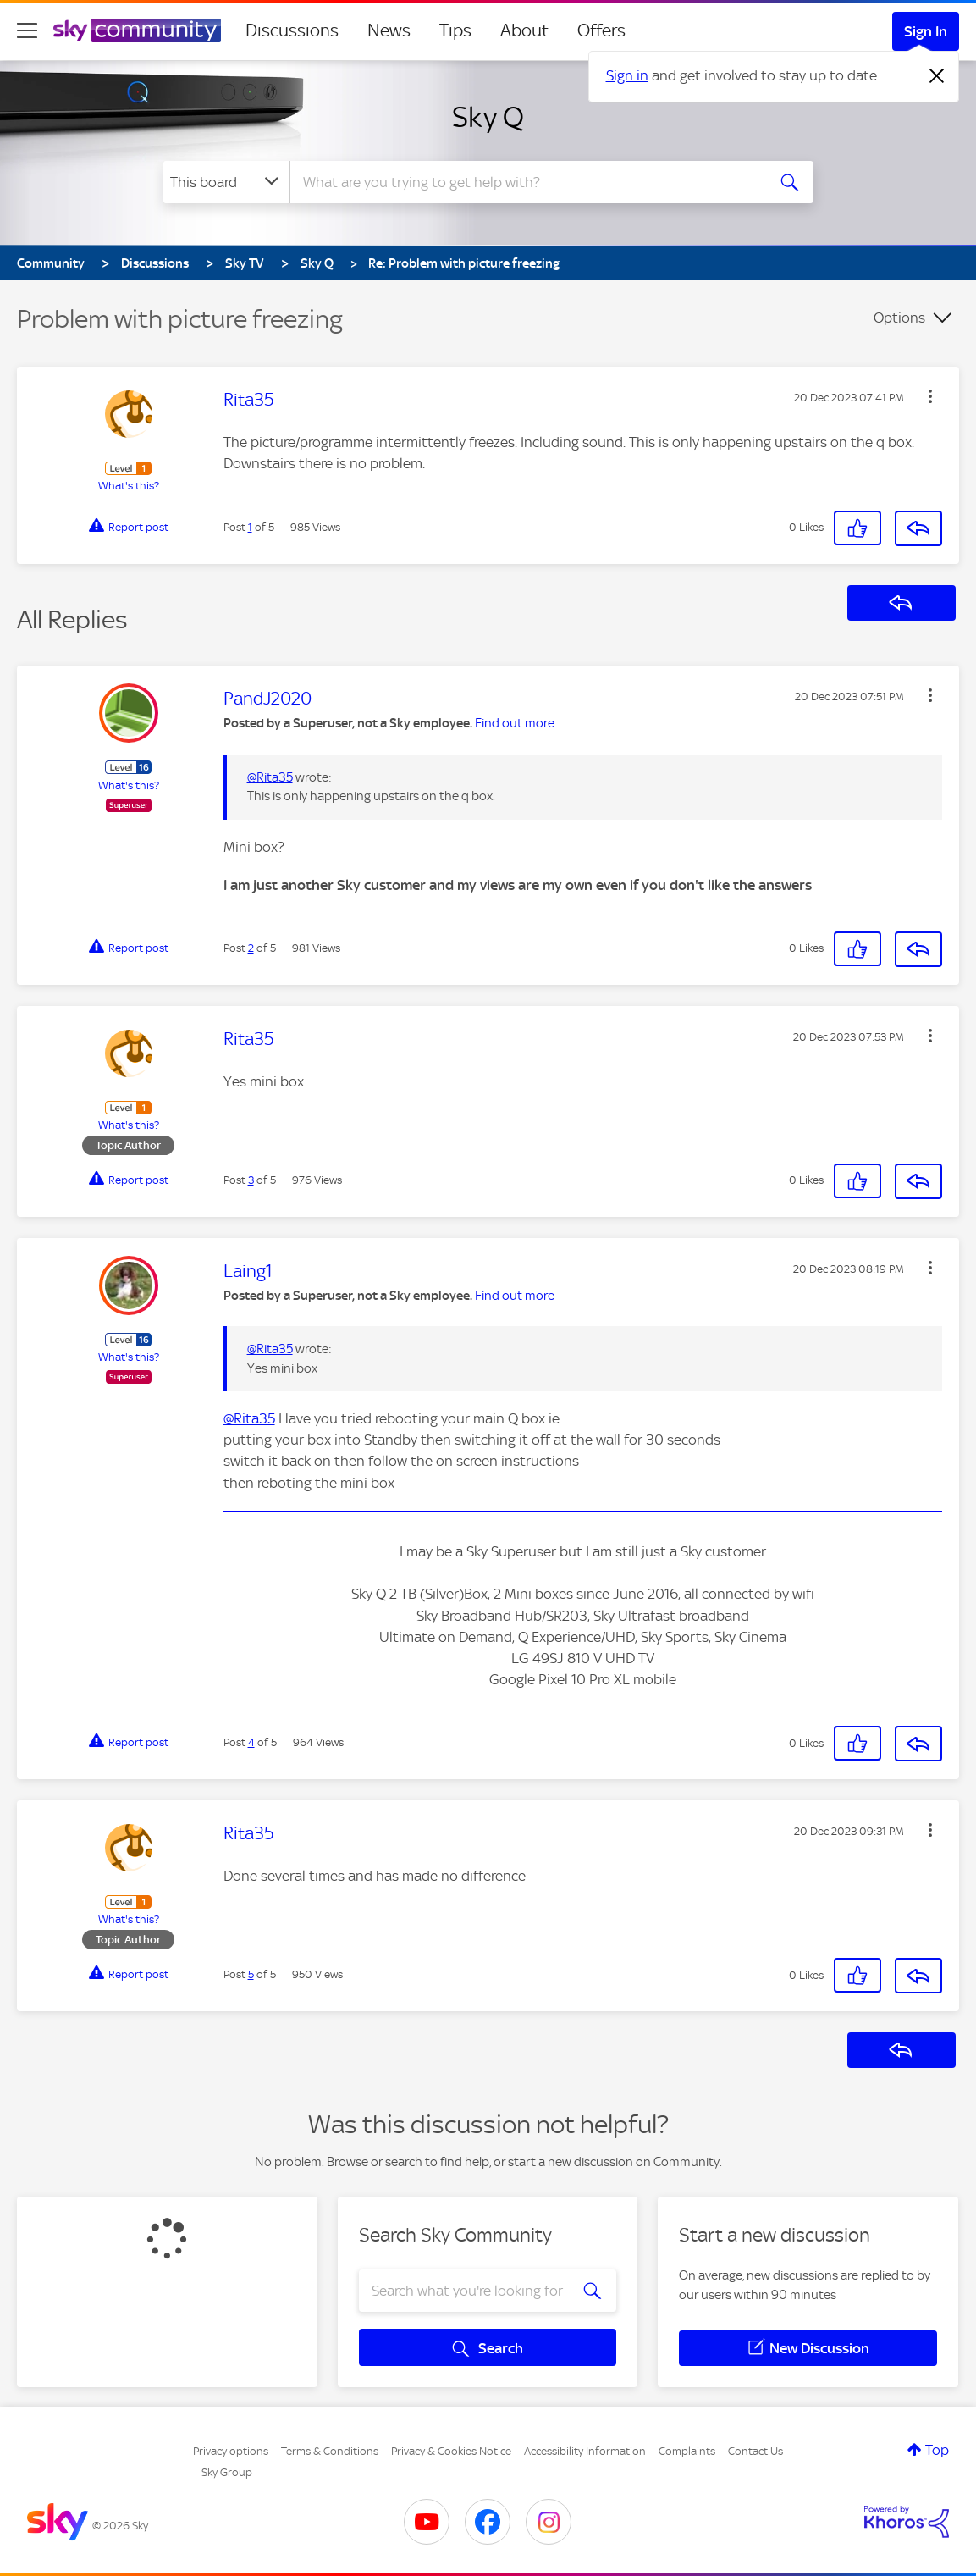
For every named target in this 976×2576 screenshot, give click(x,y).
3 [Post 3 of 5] (251, 1180)
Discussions (292, 30)
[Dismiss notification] (937, 76)
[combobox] (525, 182)
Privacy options (230, 2451)
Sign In (925, 31)
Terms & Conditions (329, 2451)
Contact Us (755, 2451)
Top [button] (937, 2449)
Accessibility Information (585, 2451)
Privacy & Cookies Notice (451, 2451)
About (524, 30)
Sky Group (226, 2472)
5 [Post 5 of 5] (251, 1974)
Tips (455, 30)
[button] (930, 396)
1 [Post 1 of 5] (250, 527)
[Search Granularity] (226, 182)
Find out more (514, 723)
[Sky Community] (137, 30)
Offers (601, 30)
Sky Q (488, 117)
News (389, 30)
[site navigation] (27, 30)
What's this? (128, 485)
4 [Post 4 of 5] (251, 1742)
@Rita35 (270, 777)
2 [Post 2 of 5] (251, 948)
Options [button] (899, 317)
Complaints (687, 2451)
